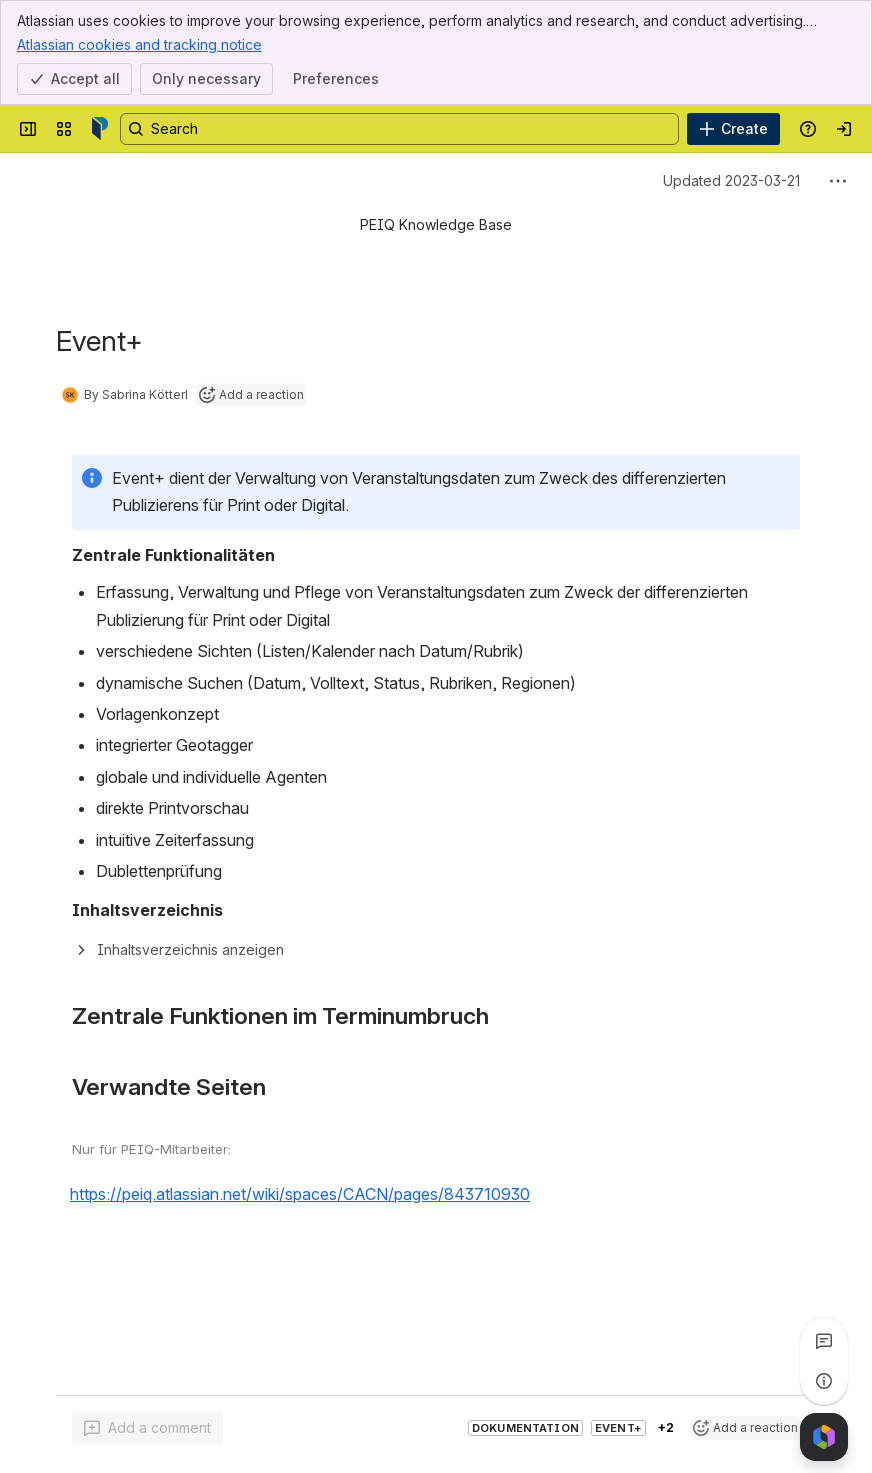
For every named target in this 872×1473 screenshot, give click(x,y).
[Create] (733, 129)
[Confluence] (100, 129)
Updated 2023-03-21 (731, 180)
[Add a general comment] (147, 1428)
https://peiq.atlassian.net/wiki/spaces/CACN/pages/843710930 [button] (300, 1194)
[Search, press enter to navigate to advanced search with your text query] (399, 129)
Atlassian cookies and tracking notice (139, 44)
